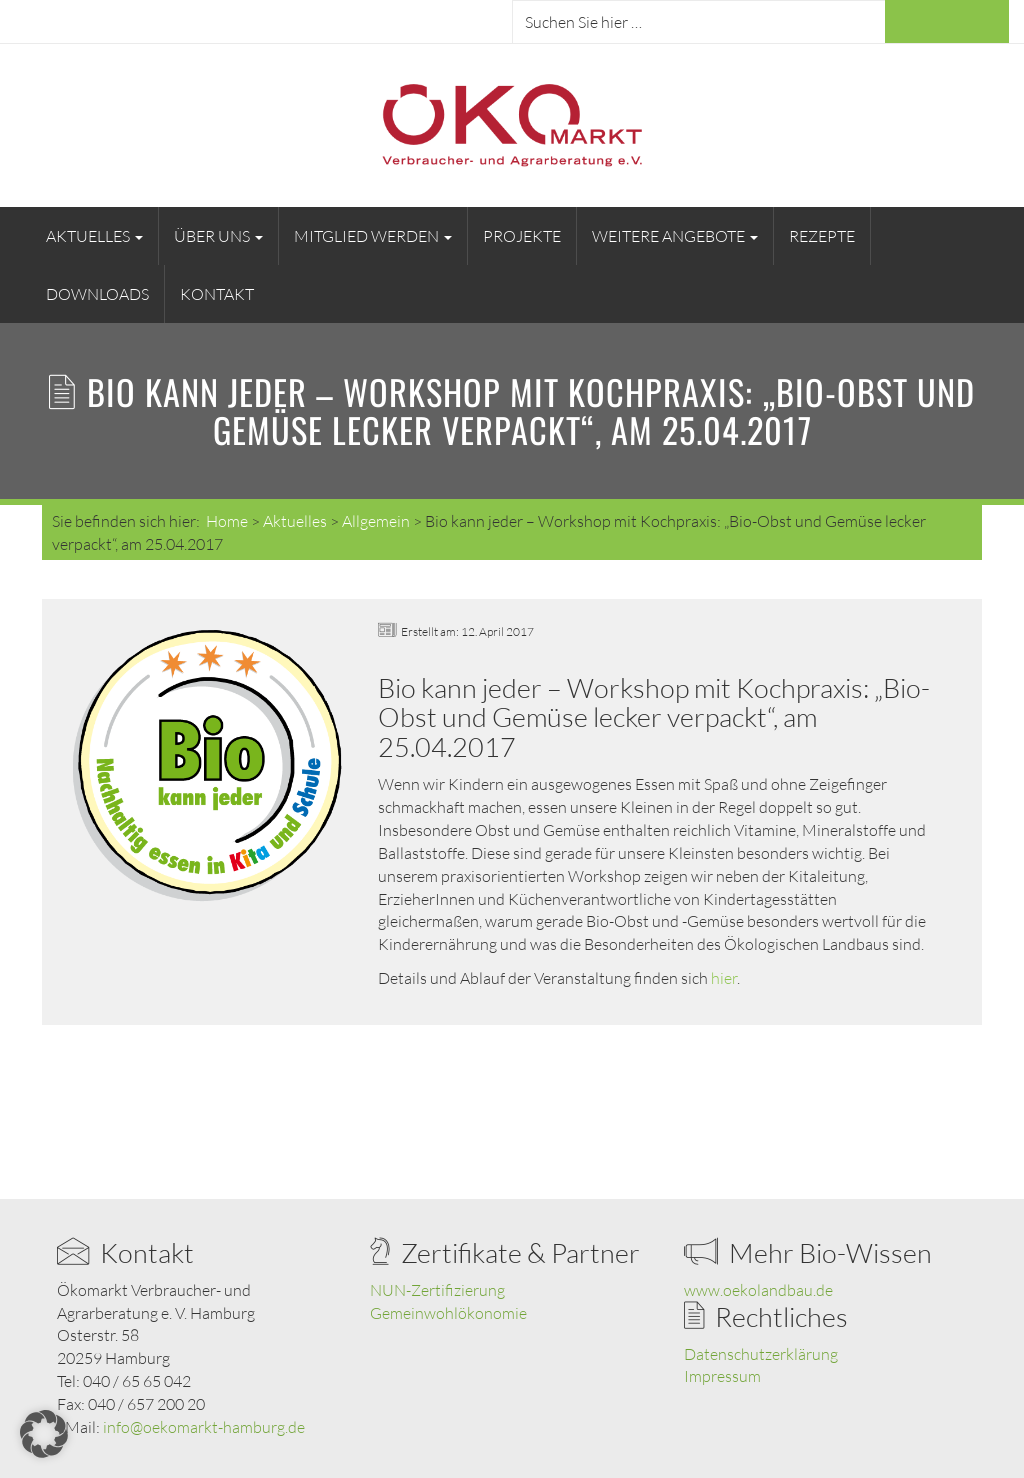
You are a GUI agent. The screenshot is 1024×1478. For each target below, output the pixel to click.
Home (227, 521)
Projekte (522, 236)
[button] (44, 1434)
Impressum (722, 1376)
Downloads (97, 294)
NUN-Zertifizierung (437, 1290)
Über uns (218, 236)
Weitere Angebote (675, 236)
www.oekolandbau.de (758, 1290)
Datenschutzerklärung (761, 1354)
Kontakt (217, 294)
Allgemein (376, 521)
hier (724, 978)
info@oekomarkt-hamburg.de (204, 1427)
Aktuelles (94, 236)
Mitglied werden (373, 236)
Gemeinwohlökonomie (448, 1313)
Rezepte (822, 236)
